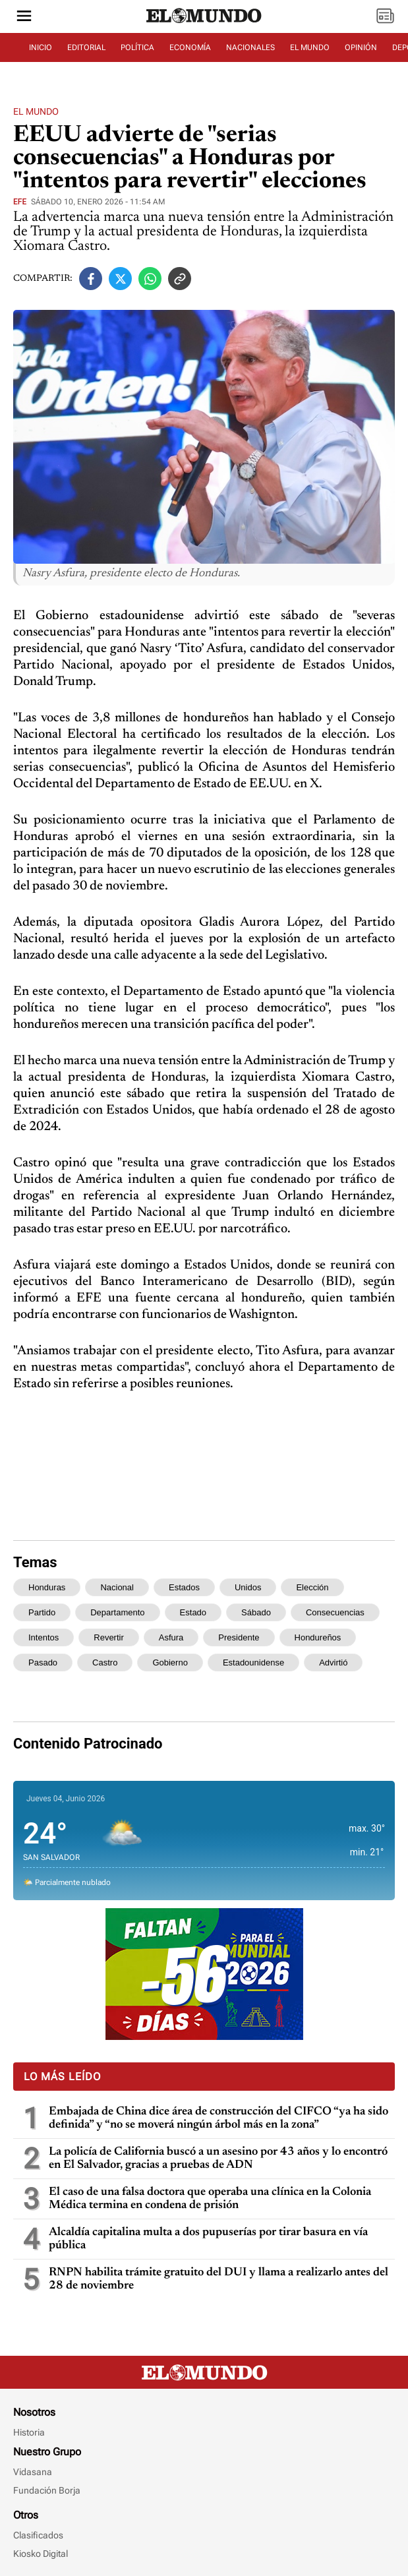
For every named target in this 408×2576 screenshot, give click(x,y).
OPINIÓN (361, 47)
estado (193, 1612)
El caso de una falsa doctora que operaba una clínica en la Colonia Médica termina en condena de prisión (210, 2198)
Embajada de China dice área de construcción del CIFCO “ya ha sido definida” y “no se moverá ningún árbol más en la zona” (218, 2118)
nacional (117, 1587)
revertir (109, 1637)
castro (104, 1662)
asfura (171, 1637)
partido (41, 1612)
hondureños (318, 1637)
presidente (238, 1637)
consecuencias (335, 1612)
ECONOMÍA (190, 47)
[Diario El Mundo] (204, 23)
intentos (43, 1637)
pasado (42, 1662)
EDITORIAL (86, 47)
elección (312, 1587)
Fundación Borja (46, 2490)
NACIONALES (250, 47)
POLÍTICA (137, 47)
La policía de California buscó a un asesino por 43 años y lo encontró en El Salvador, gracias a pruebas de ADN (218, 2158)
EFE (19, 201)
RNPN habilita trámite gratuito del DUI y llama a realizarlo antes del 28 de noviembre (218, 2279)
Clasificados (38, 2535)
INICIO (40, 47)
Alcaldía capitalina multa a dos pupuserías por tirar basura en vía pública (208, 2239)
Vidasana (32, 2472)
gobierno (169, 1662)
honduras (46, 1587)
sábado (256, 1612)
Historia (29, 2432)
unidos (248, 1587)
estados (184, 1587)
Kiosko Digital (40, 2553)
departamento (117, 1612)
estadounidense (253, 1662)
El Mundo (36, 111)
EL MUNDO (310, 47)
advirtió (333, 1662)
